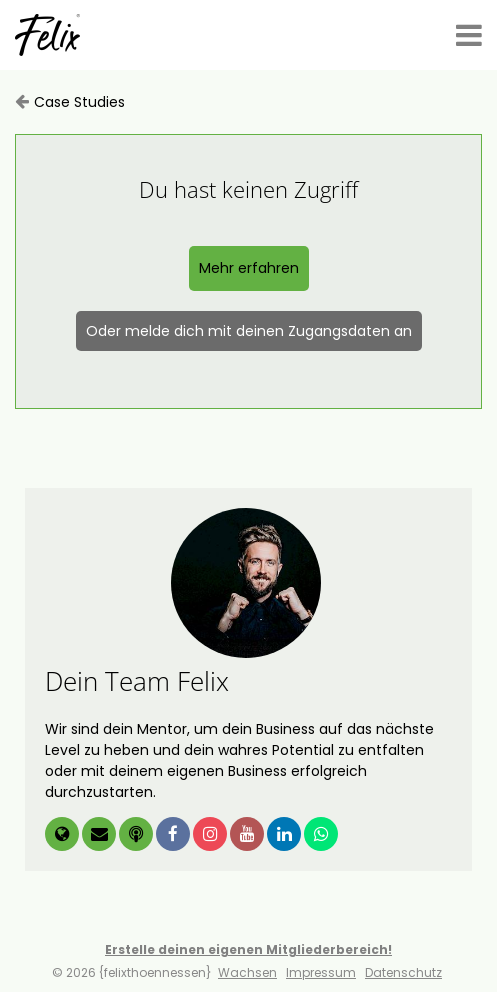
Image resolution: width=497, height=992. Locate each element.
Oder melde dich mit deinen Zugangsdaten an (249, 331)
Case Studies (79, 102)
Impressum (321, 972)
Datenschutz (403, 972)
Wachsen (247, 972)
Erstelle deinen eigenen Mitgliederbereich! (248, 949)
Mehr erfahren (249, 268)
